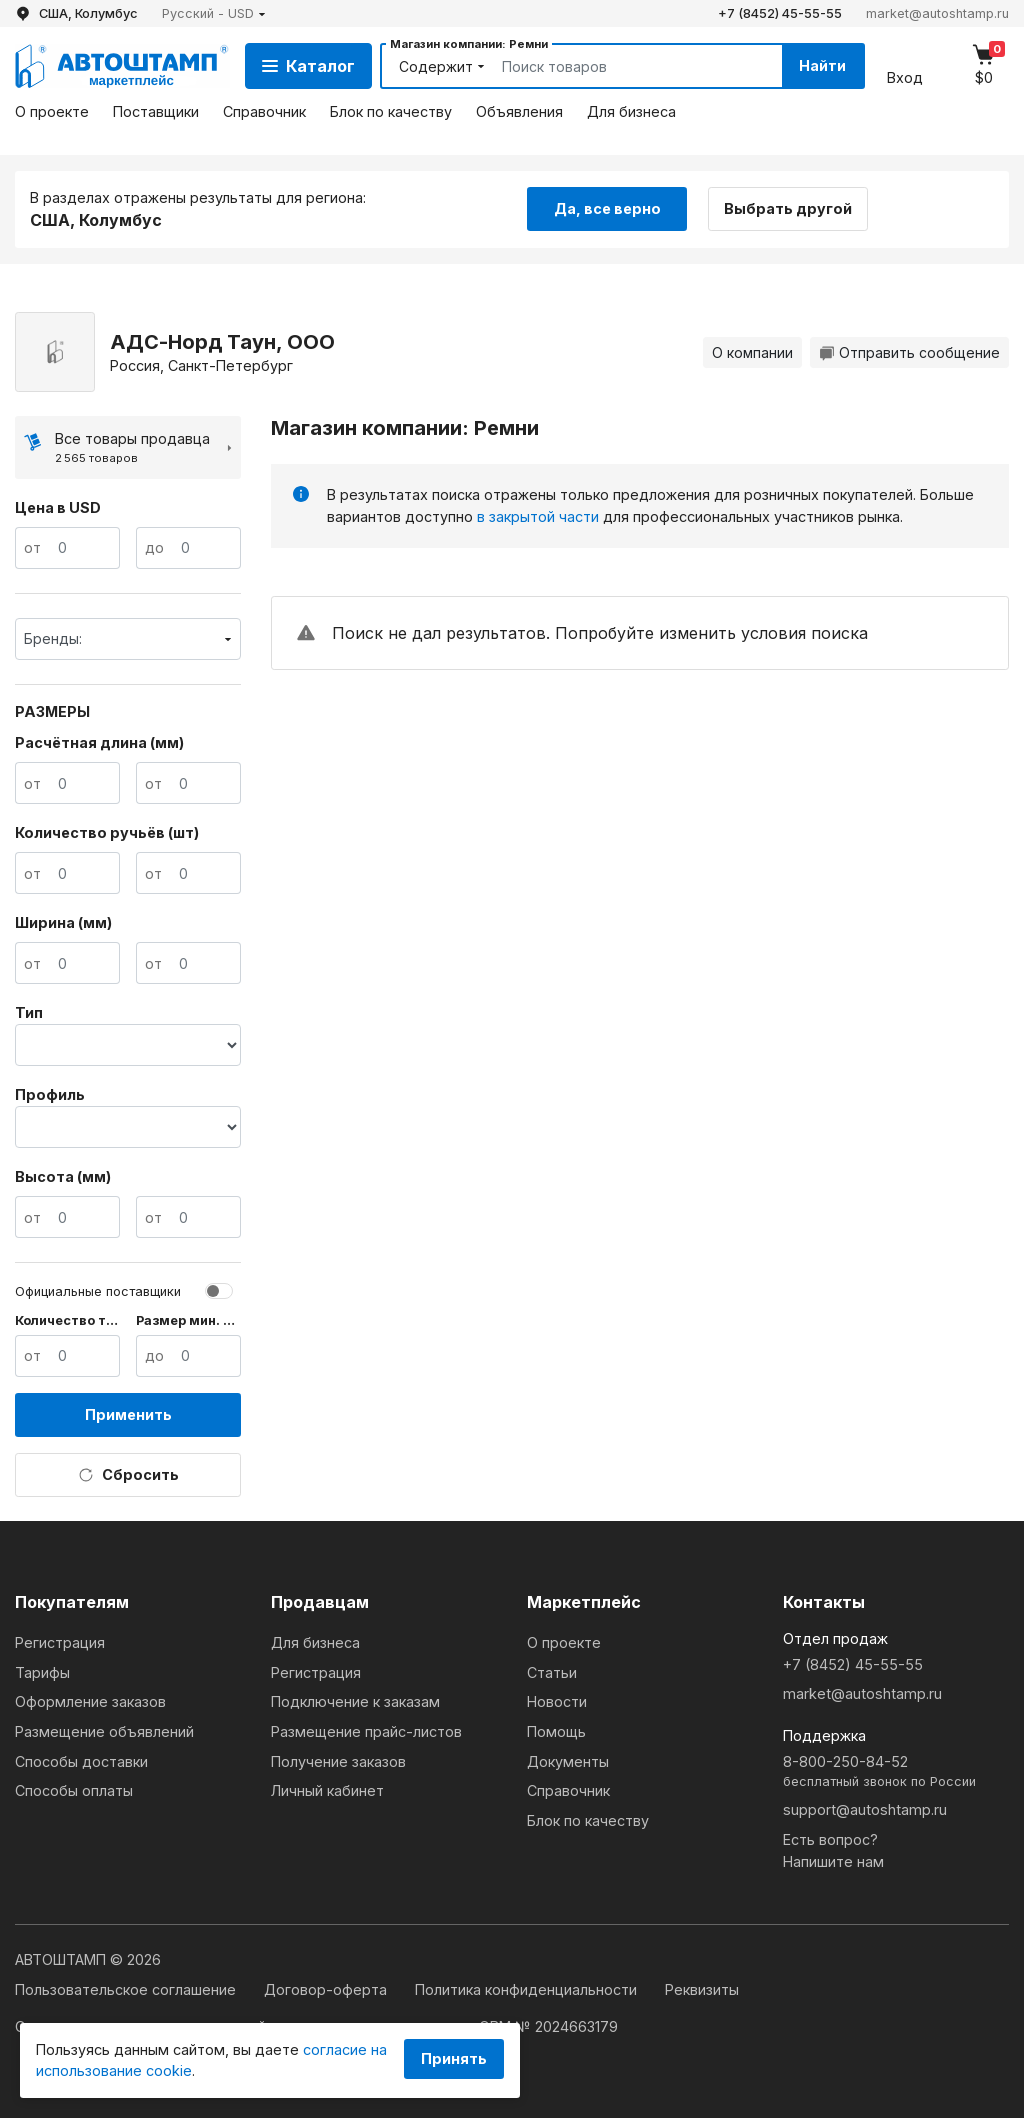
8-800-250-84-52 (896, 1772)
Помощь (556, 1731)
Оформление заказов (90, 1701)
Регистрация (60, 1642)
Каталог (308, 66)
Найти (822, 65)
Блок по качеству (391, 111)
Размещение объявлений (104, 1731)
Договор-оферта (327, 1989)
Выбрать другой (788, 208)
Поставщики (156, 111)
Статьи (552, 1672)
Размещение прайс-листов (366, 1731)
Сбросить (128, 1475)
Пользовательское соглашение (127, 1989)
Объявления (519, 111)
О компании (752, 352)
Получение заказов (338, 1761)
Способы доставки (81, 1761)
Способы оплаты (74, 1790)
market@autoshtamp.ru (937, 13)
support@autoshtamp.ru (865, 1809)
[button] (214, 13)
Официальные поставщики (98, 1291)
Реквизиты (702, 1989)
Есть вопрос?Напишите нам (833, 1850)
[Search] (619, 66)
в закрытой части (538, 516)
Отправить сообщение (909, 352)
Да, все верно (607, 208)
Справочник (264, 111)
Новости (557, 1701)
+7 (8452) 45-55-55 (780, 13)
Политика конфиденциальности (528, 1989)
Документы (568, 1761)
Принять (454, 2058)
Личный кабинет (327, 1790)
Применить (128, 1414)
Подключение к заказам (355, 1701)
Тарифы (42, 1672)
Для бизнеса (631, 111)
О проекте (52, 111)
